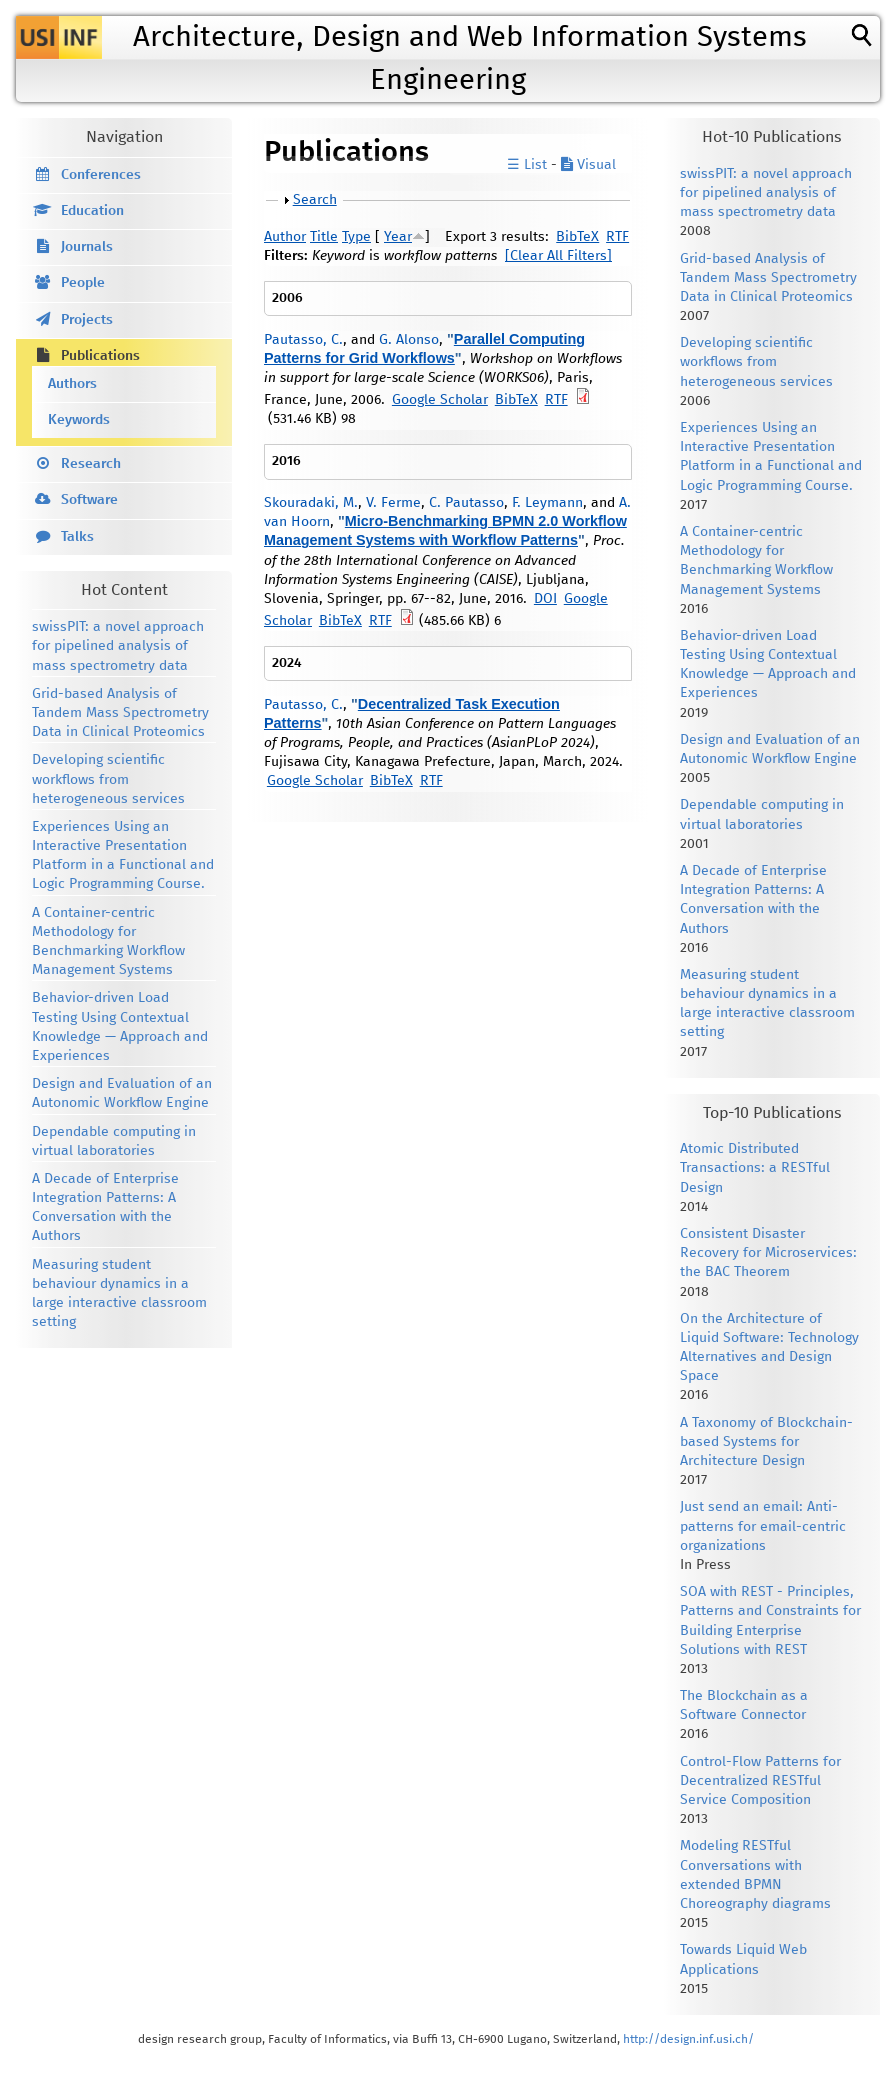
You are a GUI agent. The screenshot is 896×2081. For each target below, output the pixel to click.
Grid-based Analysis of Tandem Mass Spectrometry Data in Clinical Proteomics (120, 713)
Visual (588, 165)
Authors (72, 384)
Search (315, 200)
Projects (87, 320)
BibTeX (577, 237)
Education (92, 211)
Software (89, 500)
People (83, 283)
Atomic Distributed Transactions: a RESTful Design (755, 1168)
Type (356, 237)
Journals (87, 247)
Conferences (101, 175)
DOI (545, 599)
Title (324, 237)
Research (91, 464)
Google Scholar (440, 400)
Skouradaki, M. (311, 503)
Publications (100, 356)
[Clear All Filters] (558, 256)
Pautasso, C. (303, 340)
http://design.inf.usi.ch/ (688, 2039)
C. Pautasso (466, 503)
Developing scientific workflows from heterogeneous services (108, 779)
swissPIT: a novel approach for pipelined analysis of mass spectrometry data (118, 646)
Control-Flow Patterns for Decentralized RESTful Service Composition (760, 1781)
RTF (617, 237)
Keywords (79, 420)
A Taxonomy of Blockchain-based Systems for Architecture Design (766, 1442)
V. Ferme (393, 503)
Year (398, 237)
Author (285, 237)
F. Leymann (547, 503)
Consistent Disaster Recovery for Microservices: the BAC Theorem (768, 1253)
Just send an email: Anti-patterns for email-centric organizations (763, 1526)
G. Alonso (409, 340)
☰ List (527, 165)
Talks (77, 537)
